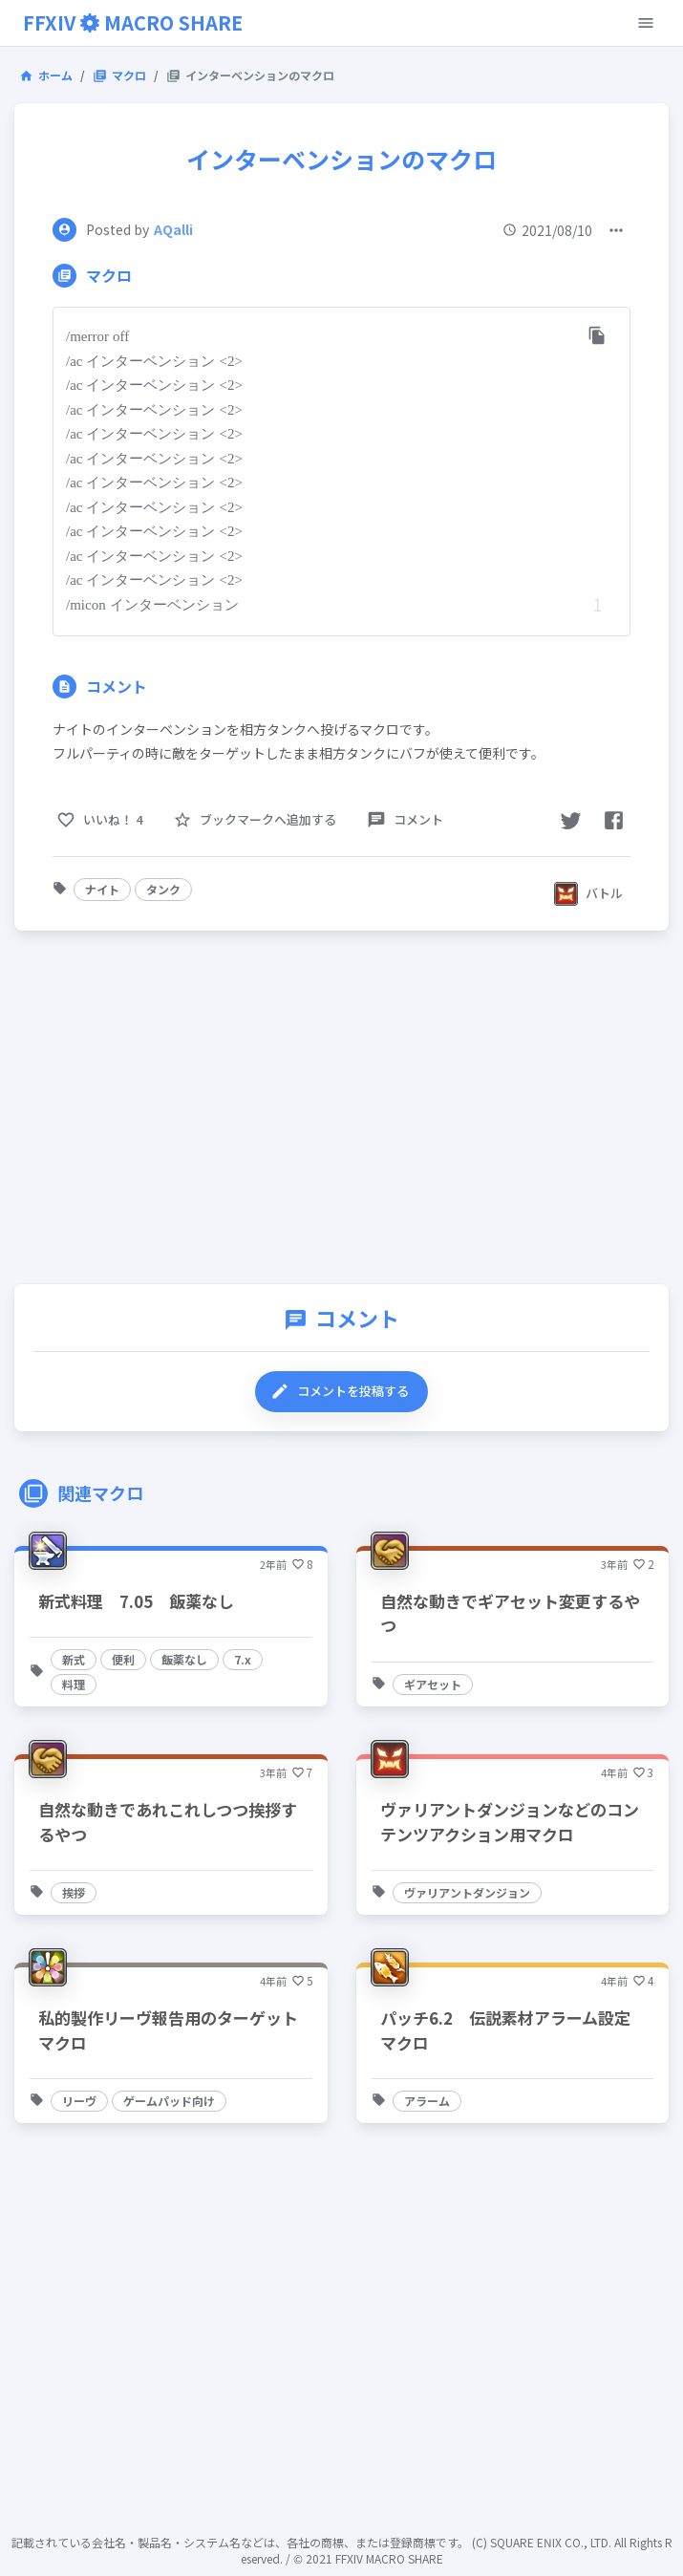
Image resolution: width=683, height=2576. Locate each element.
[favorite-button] (256, 820)
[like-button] (101, 820)
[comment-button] (407, 820)
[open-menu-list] (616, 230)
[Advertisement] (341, 1112)
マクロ (119, 75)
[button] (102, 889)
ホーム (46, 75)
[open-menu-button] (645, 23)
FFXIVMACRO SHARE (133, 22)
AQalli (173, 229)
